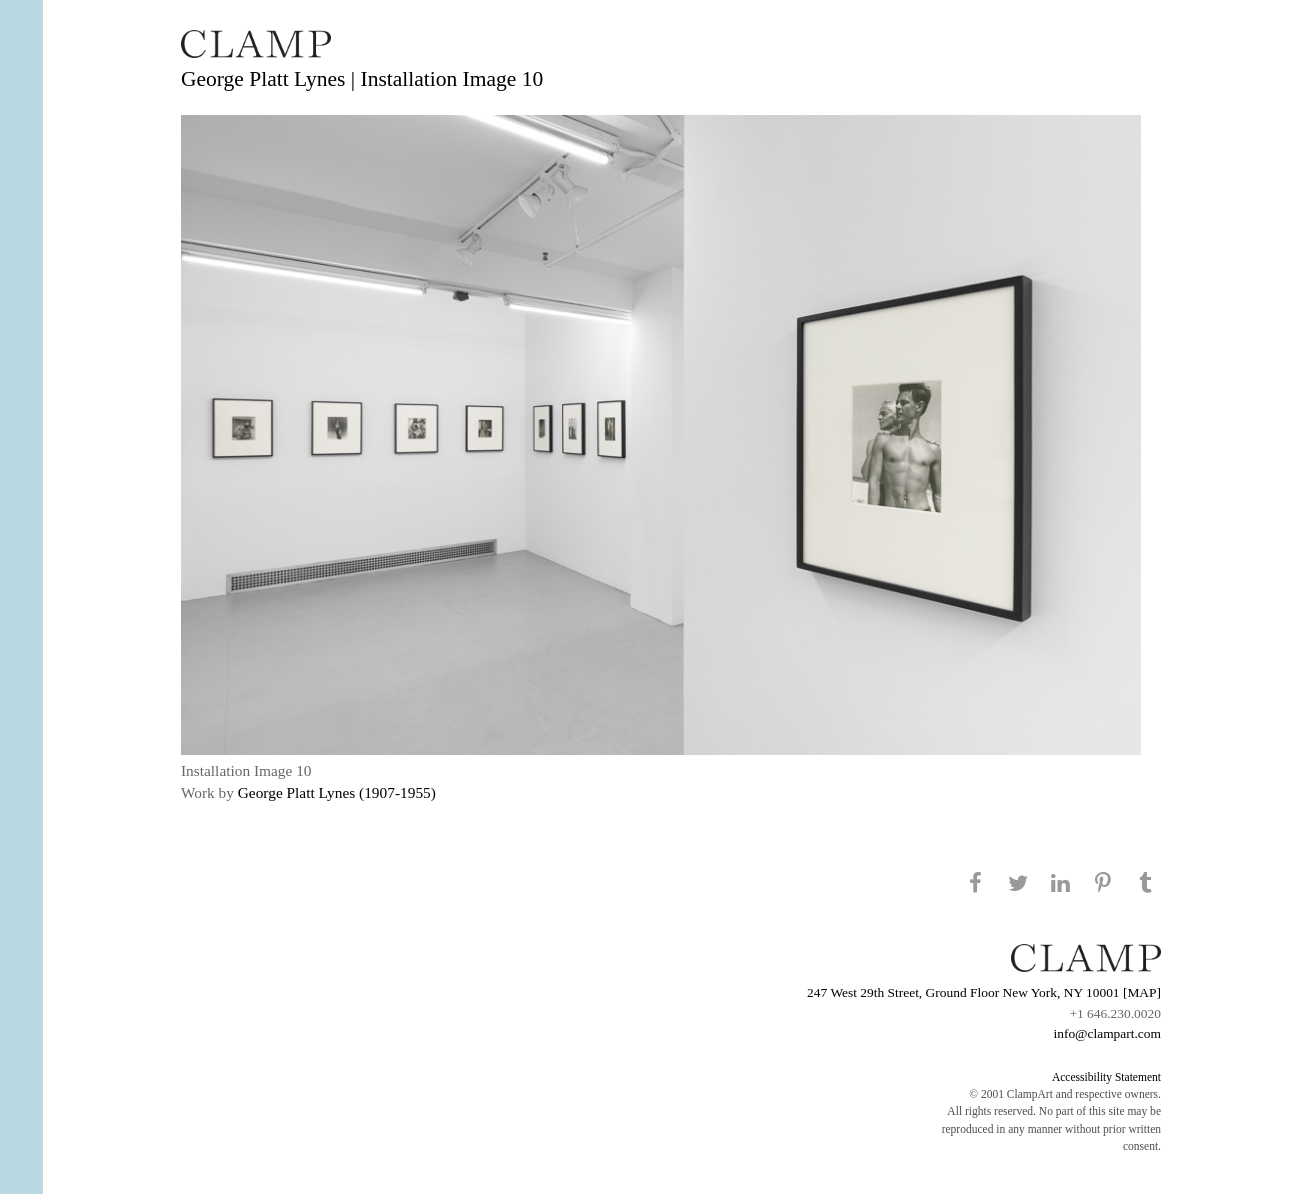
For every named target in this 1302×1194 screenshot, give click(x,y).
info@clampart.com (1107, 1033)
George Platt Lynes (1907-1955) (337, 792)
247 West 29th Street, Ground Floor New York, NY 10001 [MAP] (984, 992)
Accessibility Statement (1106, 1077)
